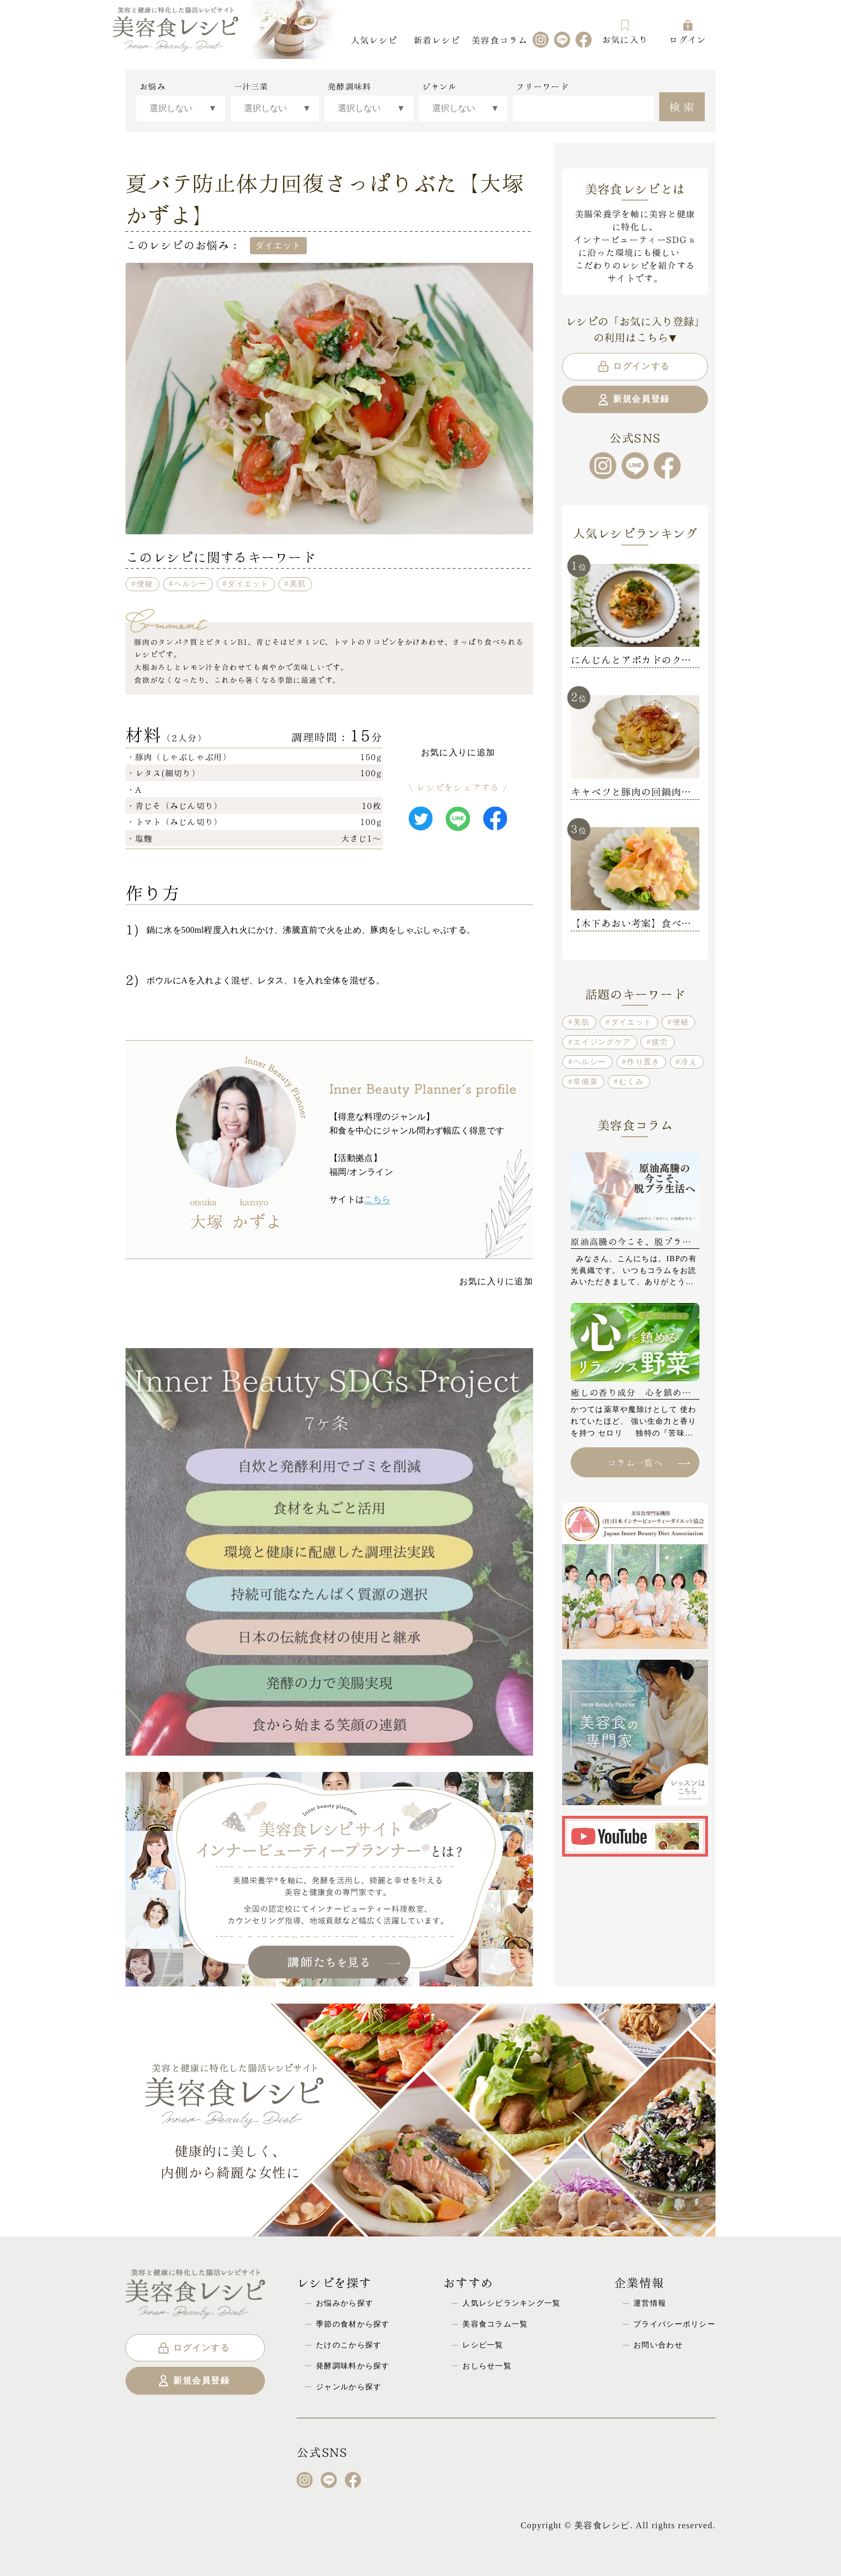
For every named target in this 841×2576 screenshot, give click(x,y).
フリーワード (542, 86)
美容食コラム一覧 (495, 2324)
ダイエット (247, 583)
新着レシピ (437, 39)
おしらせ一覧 (487, 2365)
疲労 (660, 1041)
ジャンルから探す (348, 2386)
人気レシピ (374, 39)
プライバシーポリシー (674, 2324)
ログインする (633, 366)
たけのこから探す (348, 2345)
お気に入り (625, 32)
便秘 (145, 583)
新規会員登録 (633, 400)
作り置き (643, 1061)
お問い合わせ (658, 2345)
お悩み (152, 86)
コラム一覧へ (648, 1462)
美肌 (298, 583)
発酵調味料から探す (353, 2365)
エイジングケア (602, 1041)
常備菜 (585, 1081)
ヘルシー (190, 583)
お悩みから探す (344, 2303)
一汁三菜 (251, 86)
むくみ (631, 1081)
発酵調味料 (349, 86)
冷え (689, 1061)
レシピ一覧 (482, 2345)
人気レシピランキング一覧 (511, 2303)
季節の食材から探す (353, 2324)
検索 (683, 105)
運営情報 (649, 2303)
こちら (377, 1199)
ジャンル (439, 86)
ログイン (687, 32)
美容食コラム (499, 39)
